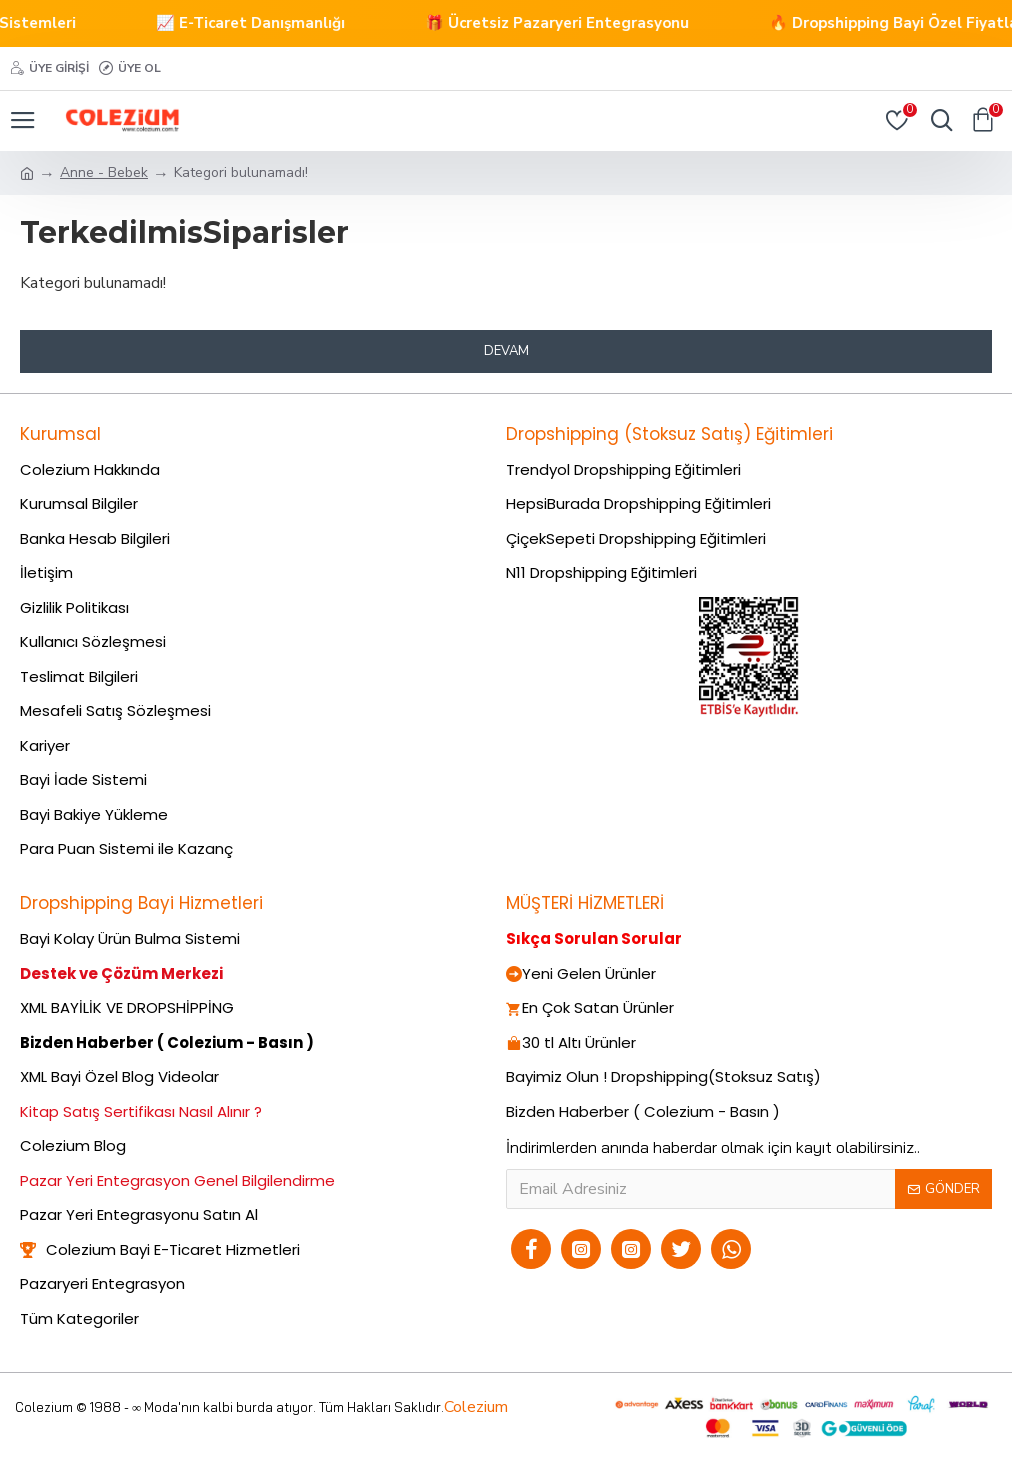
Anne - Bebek (104, 172)
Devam (506, 351)
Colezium (476, 1407)
